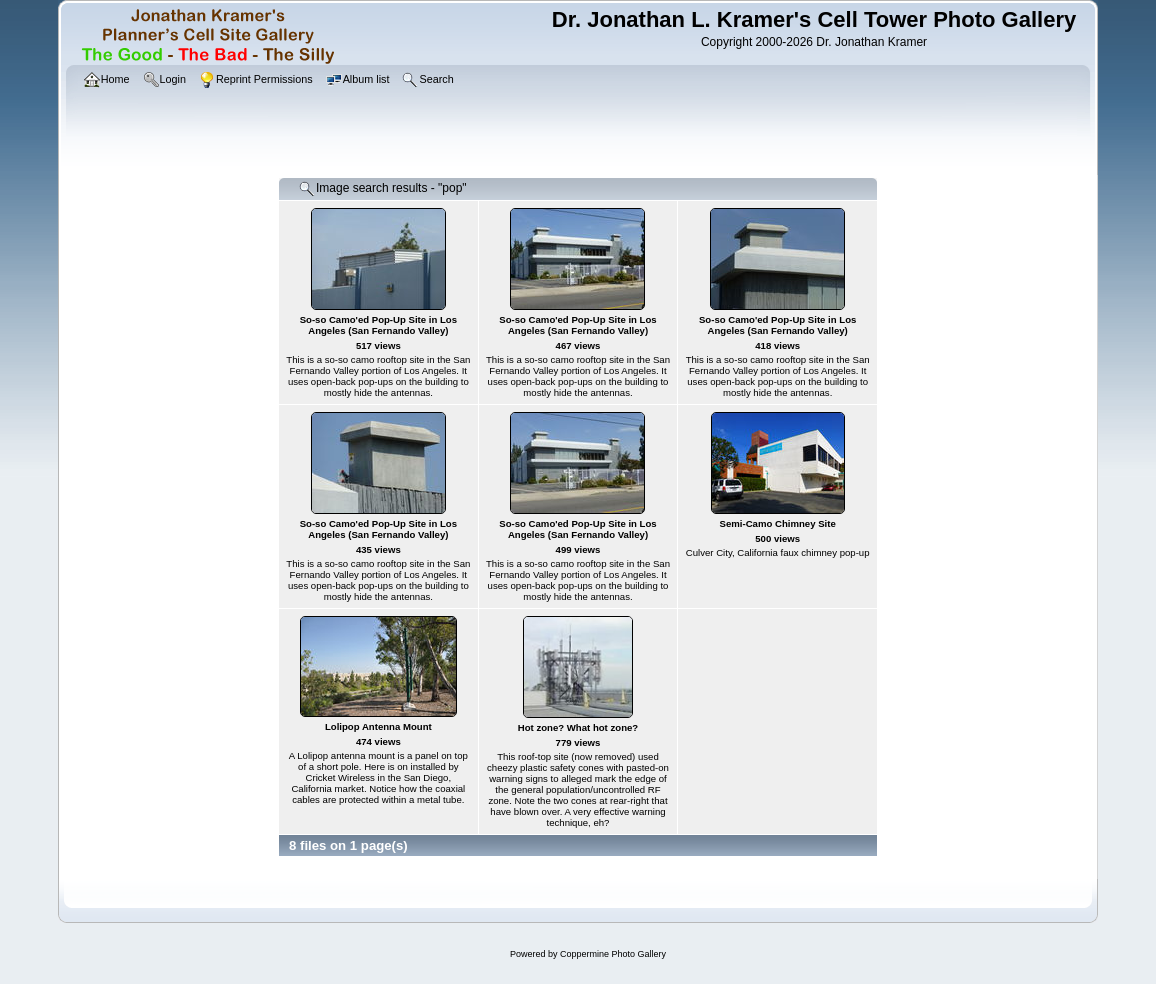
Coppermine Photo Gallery (613, 954)
